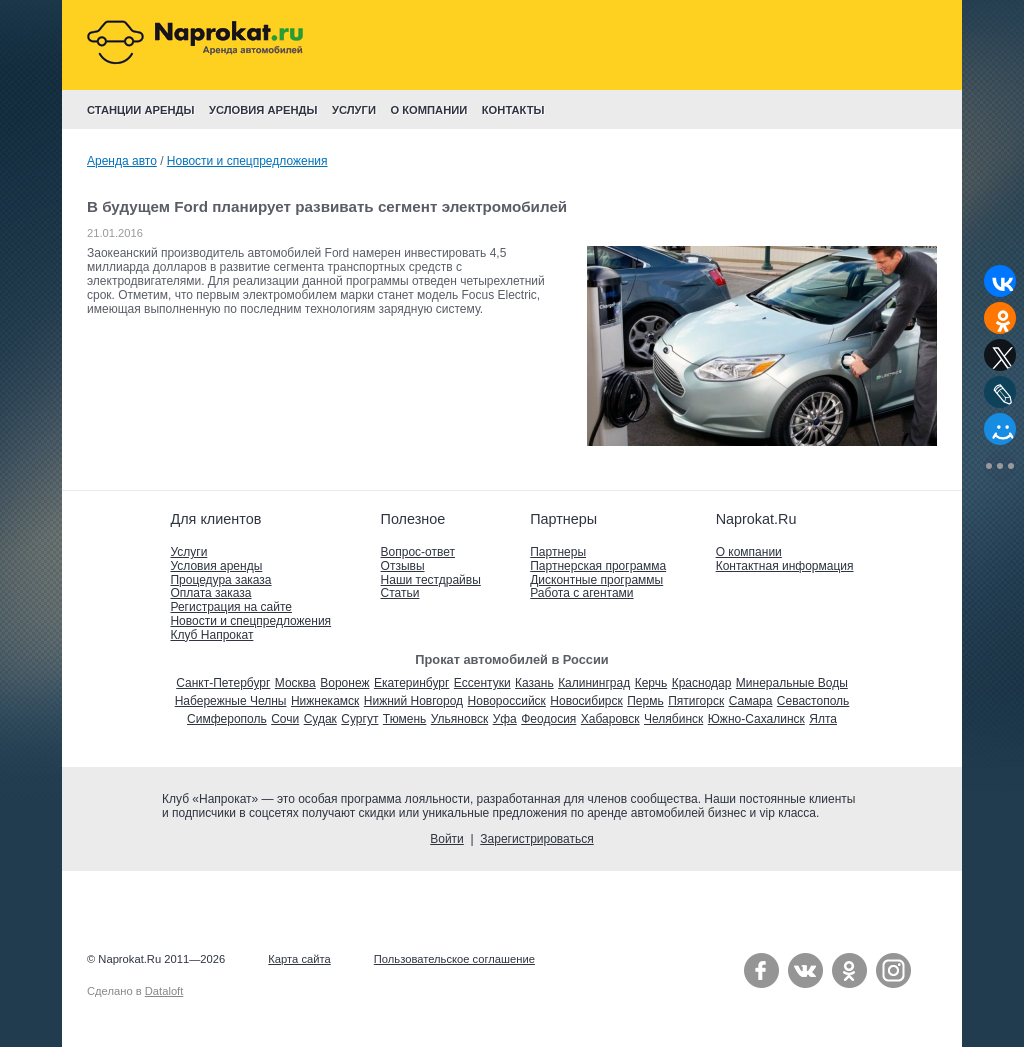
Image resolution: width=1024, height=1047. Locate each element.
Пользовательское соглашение (454, 959)
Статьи (400, 593)
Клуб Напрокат (211, 635)
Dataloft (164, 991)
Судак (320, 719)
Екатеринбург (412, 683)
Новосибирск (586, 701)
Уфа (505, 719)
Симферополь (227, 719)
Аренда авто (122, 161)
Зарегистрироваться (536, 839)
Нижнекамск (325, 701)
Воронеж (344, 683)
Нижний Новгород (413, 701)
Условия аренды (216, 566)
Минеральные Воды (792, 683)
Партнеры (558, 552)
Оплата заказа (210, 593)
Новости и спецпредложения (247, 161)
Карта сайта (299, 959)
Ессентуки (482, 683)
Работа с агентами (581, 593)
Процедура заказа (220, 580)
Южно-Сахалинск (756, 719)
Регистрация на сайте (231, 607)
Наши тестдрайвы (431, 580)
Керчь (651, 683)
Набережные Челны (231, 701)
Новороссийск (507, 701)
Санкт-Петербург (223, 683)
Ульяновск (459, 719)
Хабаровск (610, 719)
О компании (749, 552)
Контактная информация (785, 566)
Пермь (645, 701)
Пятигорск (696, 701)
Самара (751, 701)
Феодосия (548, 719)
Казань (534, 683)
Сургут (359, 719)
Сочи (285, 719)
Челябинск (673, 719)
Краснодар (702, 683)
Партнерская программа (598, 566)
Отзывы (403, 566)
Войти (447, 839)
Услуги (188, 552)
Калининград (594, 683)
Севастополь (813, 701)
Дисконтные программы (596, 580)
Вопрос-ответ (418, 552)
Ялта (823, 719)
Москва (295, 683)
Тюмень (404, 719)
